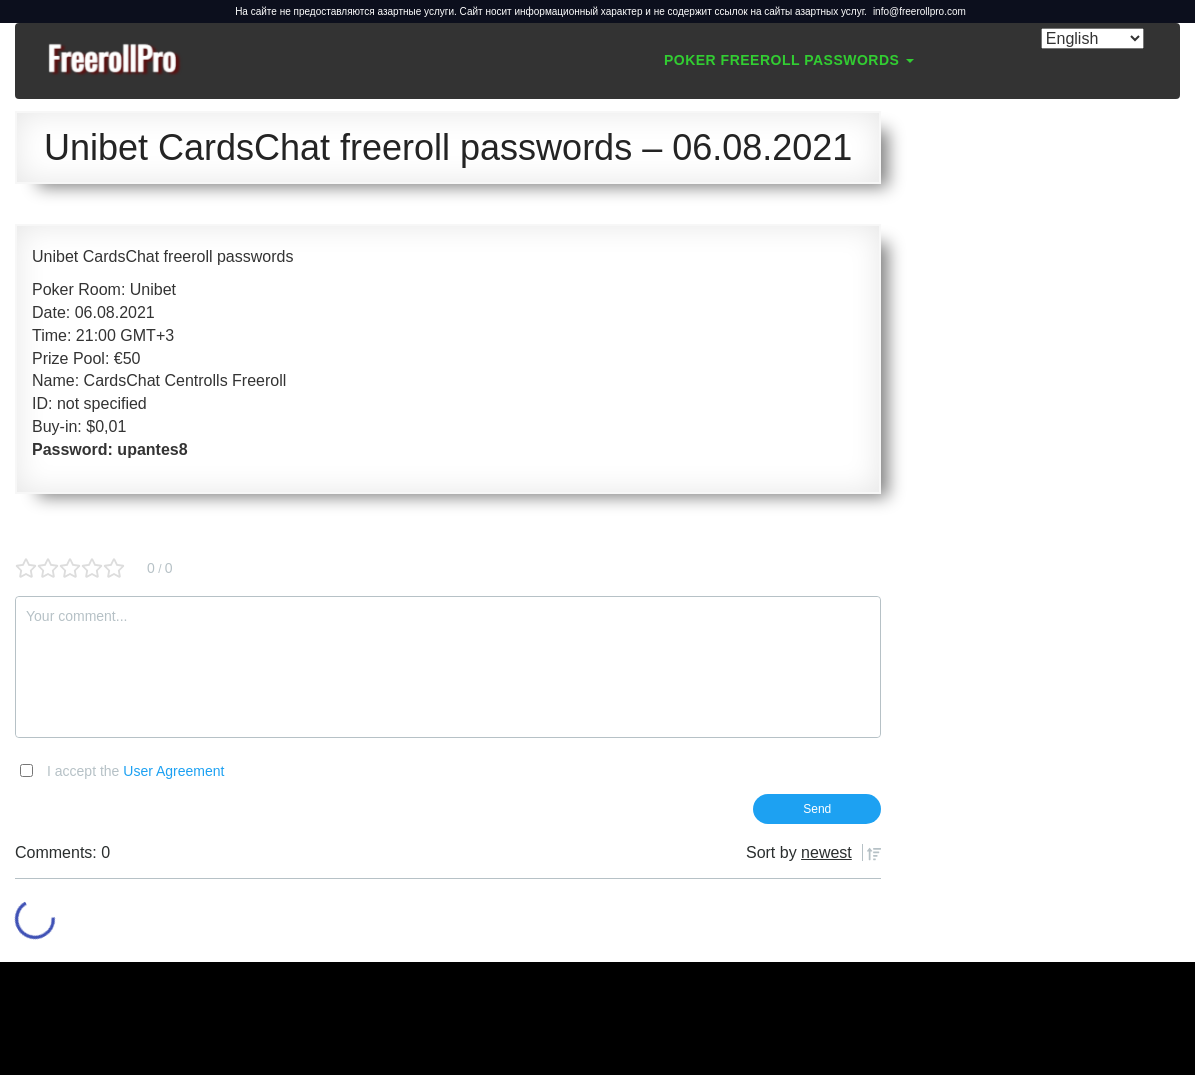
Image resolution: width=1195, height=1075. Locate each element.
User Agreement (173, 771)
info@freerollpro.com (919, 11)
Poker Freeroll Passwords (789, 60)
